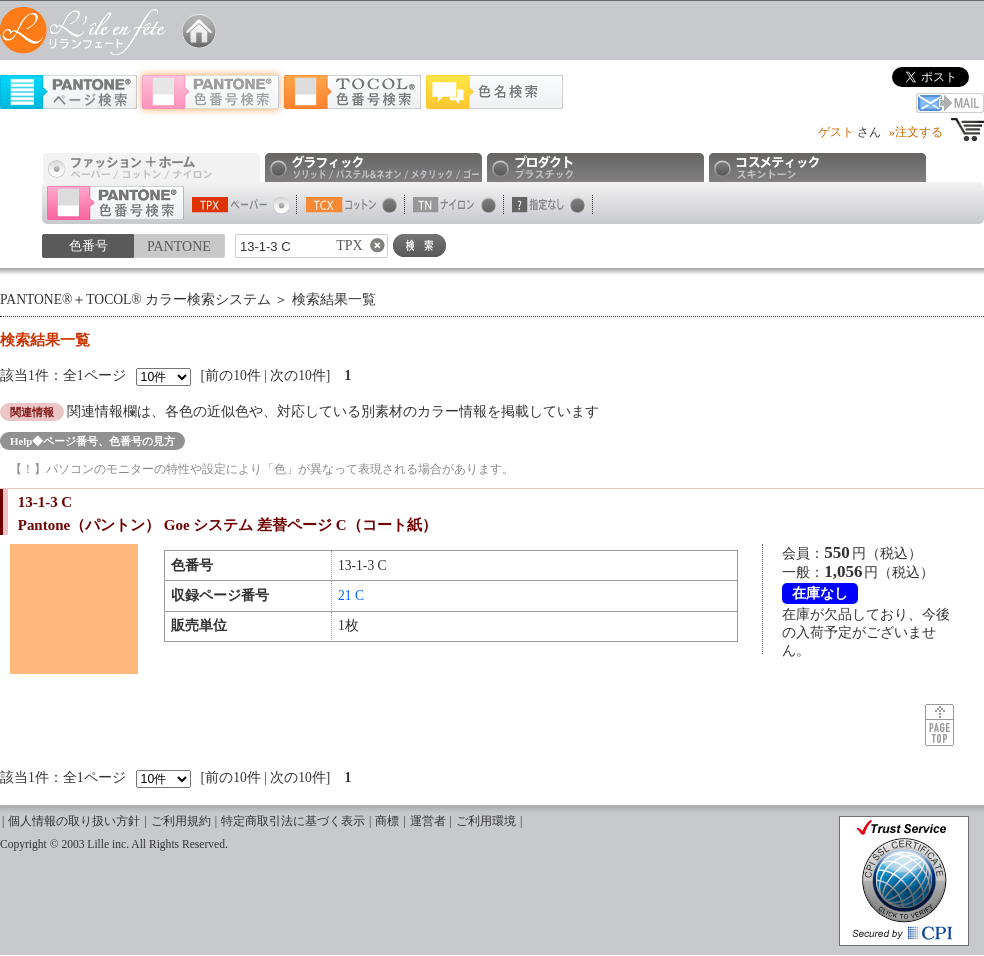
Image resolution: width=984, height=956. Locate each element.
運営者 (428, 821)
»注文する (916, 132)
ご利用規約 (181, 821)
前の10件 (233, 375)
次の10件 (298, 375)
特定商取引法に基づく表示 (293, 821)
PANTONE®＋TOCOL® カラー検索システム (135, 299)
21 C (351, 595)
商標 (387, 821)
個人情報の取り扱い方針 (74, 821)
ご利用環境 (486, 821)
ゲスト (836, 132)
